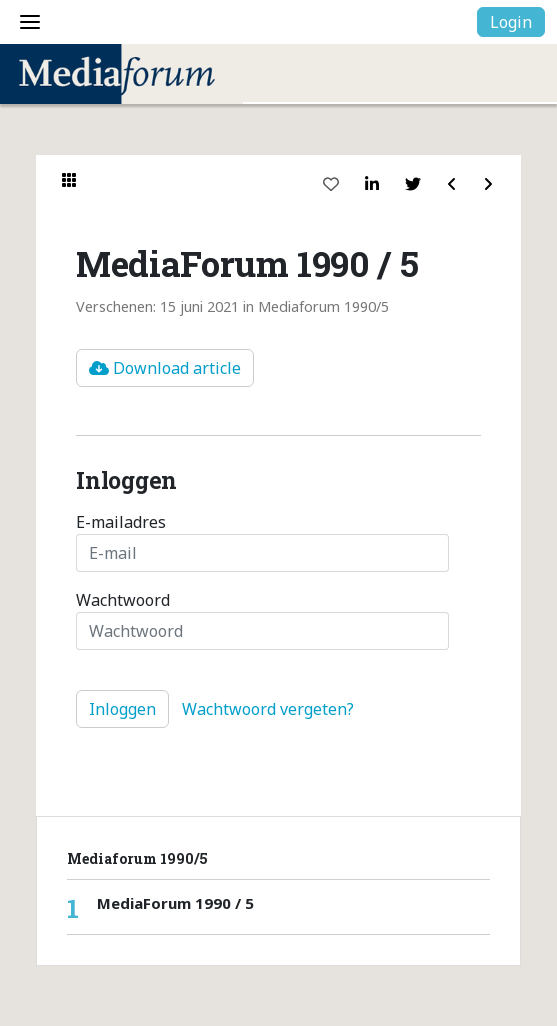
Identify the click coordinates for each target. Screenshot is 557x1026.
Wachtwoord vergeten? (268, 709)
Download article (165, 368)
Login (511, 22)
